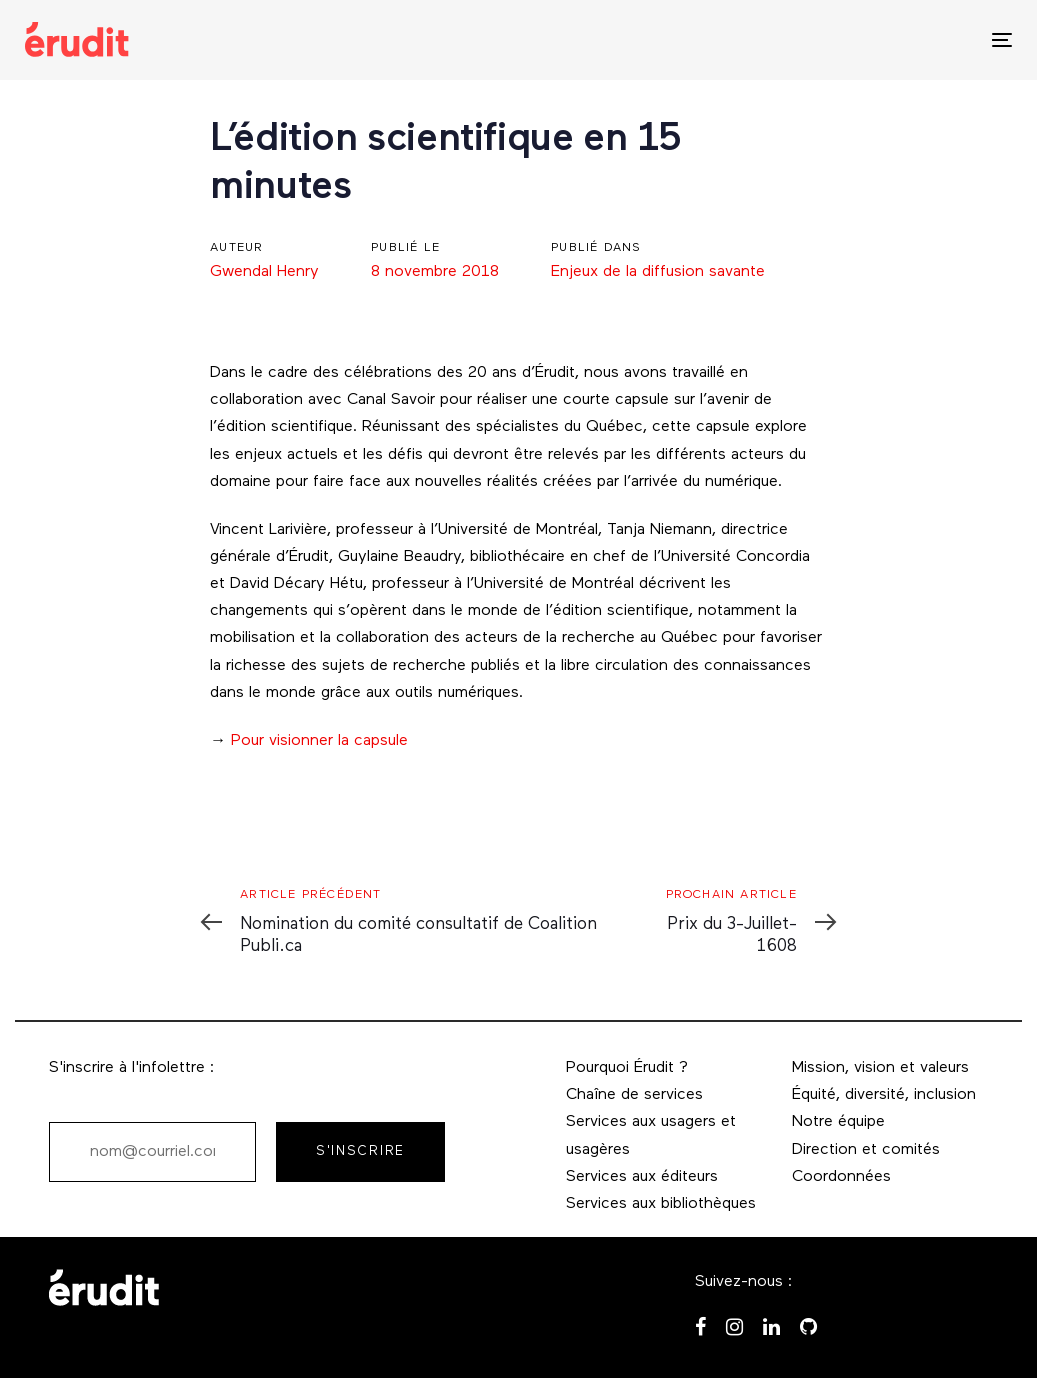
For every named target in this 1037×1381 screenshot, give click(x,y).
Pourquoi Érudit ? (627, 1068)
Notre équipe (838, 1122)
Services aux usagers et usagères (651, 1135)
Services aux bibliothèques (661, 1204)
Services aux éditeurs (642, 1177)
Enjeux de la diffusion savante (658, 272)
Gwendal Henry (264, 272)
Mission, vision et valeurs (880, 1068)
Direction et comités (866, 1150)
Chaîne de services (634, 1095)
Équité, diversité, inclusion (884, 1095)
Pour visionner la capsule (319, 741)
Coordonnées (841, 1177)
